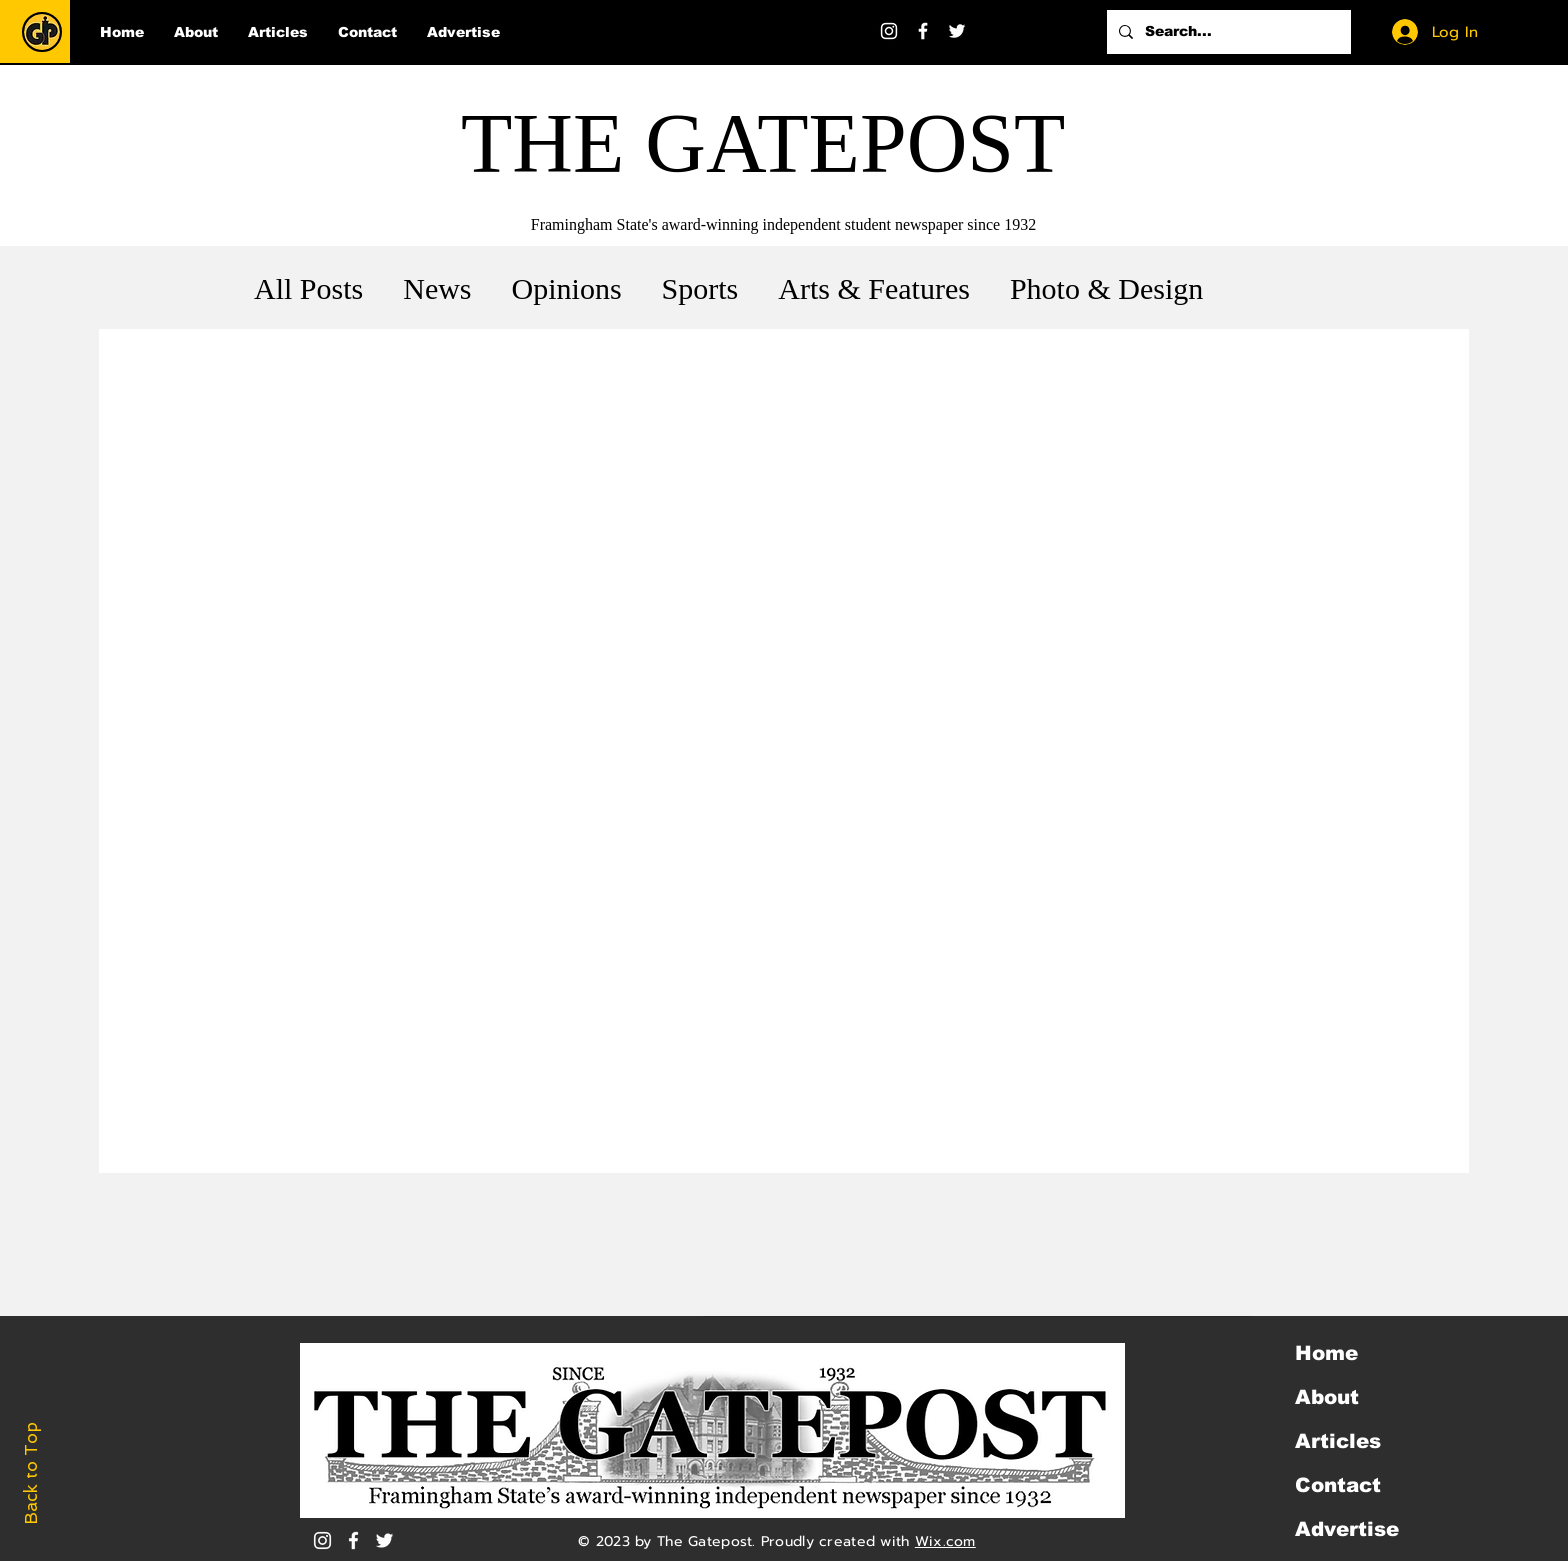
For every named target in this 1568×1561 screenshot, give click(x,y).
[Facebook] (923, 31)
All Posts (308, 288)
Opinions (567, 288)
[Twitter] (957, 31)
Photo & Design (1106, 288)
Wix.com (945, 1541)
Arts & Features (874, 288)
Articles (1338, 1441)
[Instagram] (889, 31)
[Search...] (1227, 32)
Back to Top (31, 1473)
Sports (700, 288)
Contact (1338, 1485)
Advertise (1347, 1529)
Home (1326, 1353)
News (437, 288)
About (1327, 1397)
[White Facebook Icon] (353, 1540)
